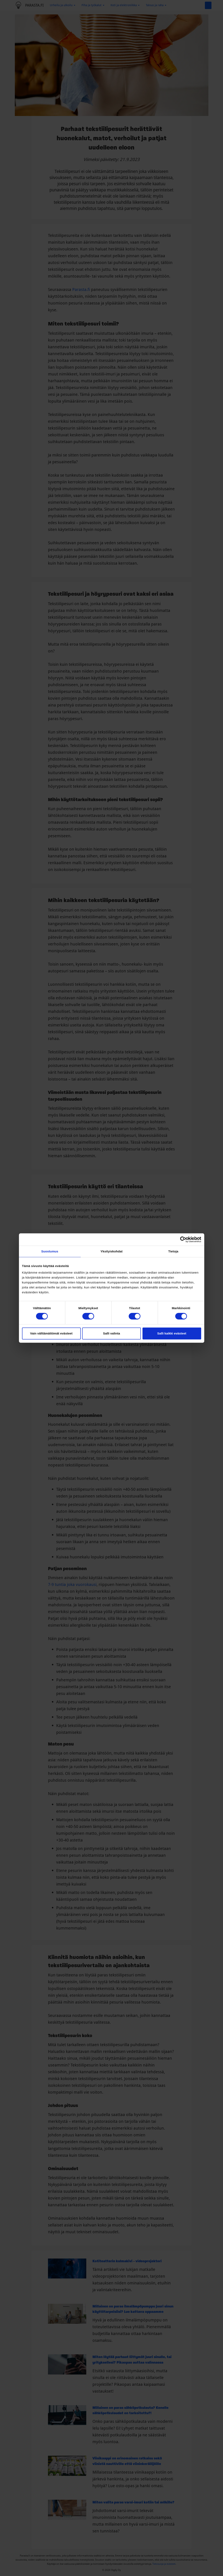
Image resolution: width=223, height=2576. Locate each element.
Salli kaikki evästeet (171, 1333)
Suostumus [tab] (49, 1251)
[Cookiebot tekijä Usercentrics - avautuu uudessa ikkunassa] (183, 1239)
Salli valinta (111, 1333)
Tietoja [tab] (173, 1251)
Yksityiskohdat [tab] (111, 1251)
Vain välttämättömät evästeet (51, 1333)
